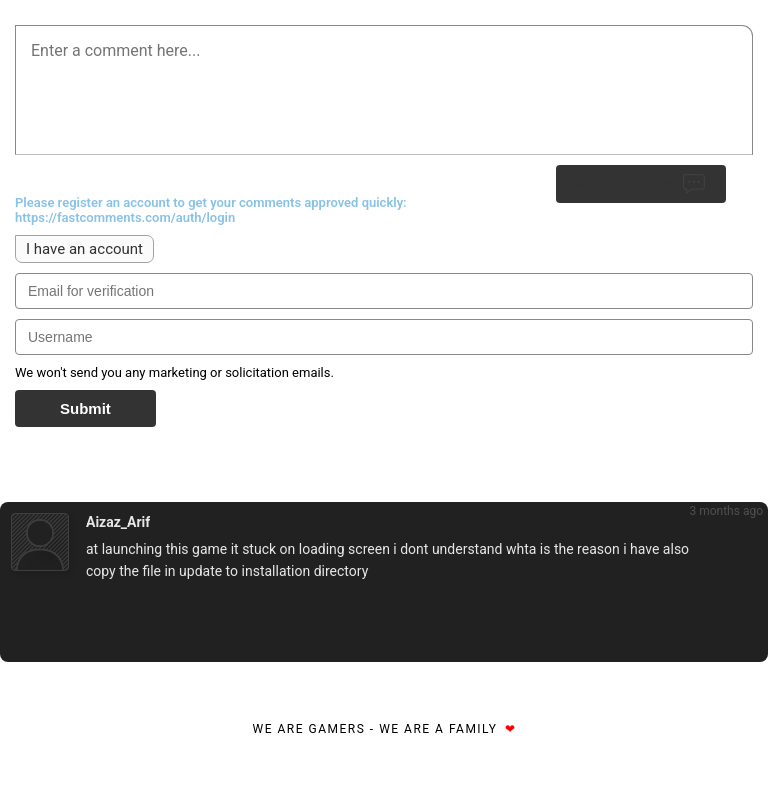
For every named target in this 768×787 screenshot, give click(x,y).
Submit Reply (641, 184)
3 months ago (726, 511)
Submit (85, 408)
